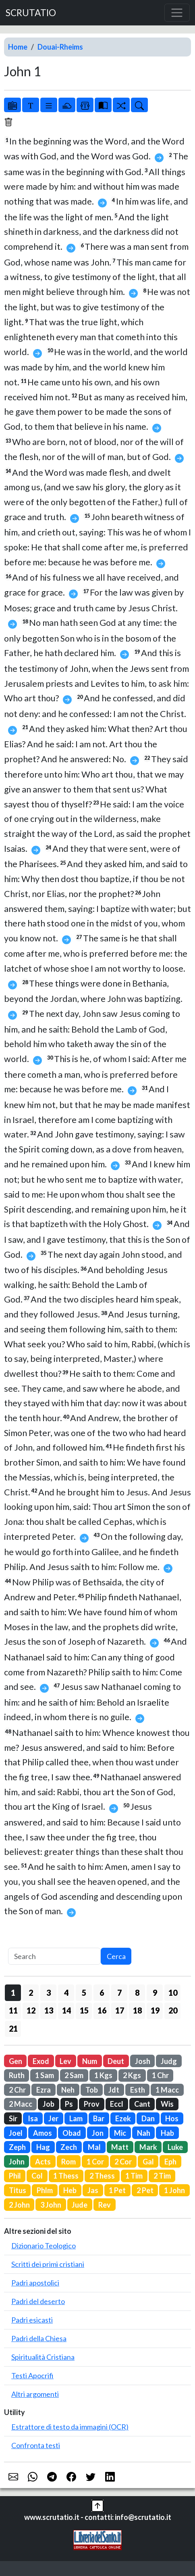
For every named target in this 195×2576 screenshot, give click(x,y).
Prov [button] (92, 2103)
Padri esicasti (32, 2319)
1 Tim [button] (134, 2175)
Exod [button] (41, 2061)
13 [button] (48, 2010)
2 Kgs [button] (132, 2075)
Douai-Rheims (60, 46)
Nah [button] (143, 2133)
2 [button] (31, 1992)
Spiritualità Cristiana (43, 2356)
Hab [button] (167, 2133)
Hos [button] (171, 2118)
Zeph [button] (17, 2147)
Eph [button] (170, 2161)
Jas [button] (92, 2190)
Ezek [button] (123, 2118)
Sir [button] (13, 2118)
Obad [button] (71, 2133)
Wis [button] (167, 2103)
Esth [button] (137, 2089)
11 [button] (13, 2010)
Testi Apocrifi (32, 2375)
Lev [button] (65, 2061)
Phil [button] (15, 2175)
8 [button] (137, 1992)
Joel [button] (16, 2133)
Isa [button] (33, 2118)
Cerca (116, 1956)
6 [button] (102, 1992)
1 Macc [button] (167, 2089)
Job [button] (48, 2103)
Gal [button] (148, 2161)
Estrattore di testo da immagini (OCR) (70, 2426)
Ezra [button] (43, 2089)
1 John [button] (174, 2190)
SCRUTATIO (31, 12)
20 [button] (172, 2010)
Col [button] (37, 2175)
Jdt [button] (113, 2089)
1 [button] (13, 1992)
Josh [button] (142, 2061)
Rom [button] (68, 2161)
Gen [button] (15, 2061)
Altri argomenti (35, 2394)
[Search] (54, 1956)
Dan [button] (148, 2118)
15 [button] (84, 2010)
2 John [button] (19, 2204)
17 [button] (119, 2010)
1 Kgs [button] (103, 2075)
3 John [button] (50, 2204)
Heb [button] (70, 2190)
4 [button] (66, 1992)
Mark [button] (148, 2147)
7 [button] (119, 1992)
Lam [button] (76, 2118)
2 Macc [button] (20, 2103)
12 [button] (31, 2010)
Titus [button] (17, 2190)
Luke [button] (175, 2147)
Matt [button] (120, 2147)
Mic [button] (120, 2133)
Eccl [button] (116, 2103)
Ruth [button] (17, 2075)
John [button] (17, 2161)
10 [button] (172, 1992)
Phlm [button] (45, 2190)
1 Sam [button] (44, 2075)
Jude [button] (79, 2204)
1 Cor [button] (95, 2161)
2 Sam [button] (73, 2075)
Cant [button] (142, 2103)
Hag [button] (43, 2147)
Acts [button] (43, 2161)
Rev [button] (104, 2204)
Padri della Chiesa (38, 2338)
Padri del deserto (38, 2301)
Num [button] (89, 2061)
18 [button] (137, 2010)
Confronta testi (35, 2445)
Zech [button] (68, 2147)
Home (17, 46)
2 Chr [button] (17, 2089)
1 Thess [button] (66, 2175)
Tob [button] (91, 2089)
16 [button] (102, 2010)
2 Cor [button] (123, 2161)
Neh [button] (68, 2089)
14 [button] (66, 2010)
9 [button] (155, 1992)
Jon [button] (98, 2133)
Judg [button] (169, 2061)
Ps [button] (69, 2103)
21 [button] (13, 2028)
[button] (97, 2505)
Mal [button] (94, 2147)
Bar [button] (98, 2118)
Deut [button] (116, 2061)
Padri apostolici (35, 2282)
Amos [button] (42, 2133)
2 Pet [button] (145, 2190)
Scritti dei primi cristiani (47, 2264)
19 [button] (155, 2010)
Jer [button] (53, 2118)
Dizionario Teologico (43, 2245)
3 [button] (48, 1992)
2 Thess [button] (102, 2175)
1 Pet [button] (117, 2190)
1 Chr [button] (160, 2075)
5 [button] (84, 1992)
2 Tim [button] (162, 2175)
